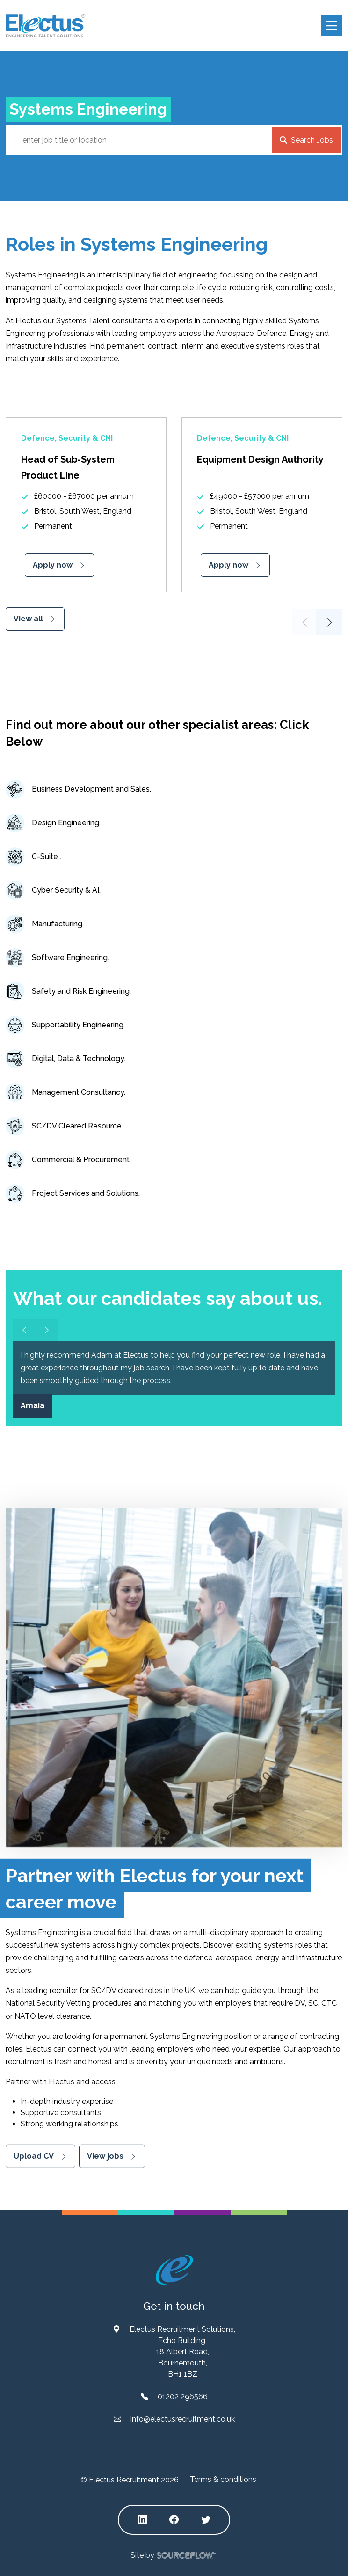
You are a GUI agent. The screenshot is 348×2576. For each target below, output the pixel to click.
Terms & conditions (223, 2479)
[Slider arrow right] (47, 1330)
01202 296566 (183, 2396)
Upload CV (34, 2155)
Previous (305, 622)
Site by (174, 2556)
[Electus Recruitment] (174, 2268)
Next (329, 622)
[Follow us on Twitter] (205, 2520)
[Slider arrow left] (24, 1330)
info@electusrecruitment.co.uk (182, 2419)
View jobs (105, 2155)
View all (28, 618)
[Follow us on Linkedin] (142, 2520)
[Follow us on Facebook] (174, 2520)
